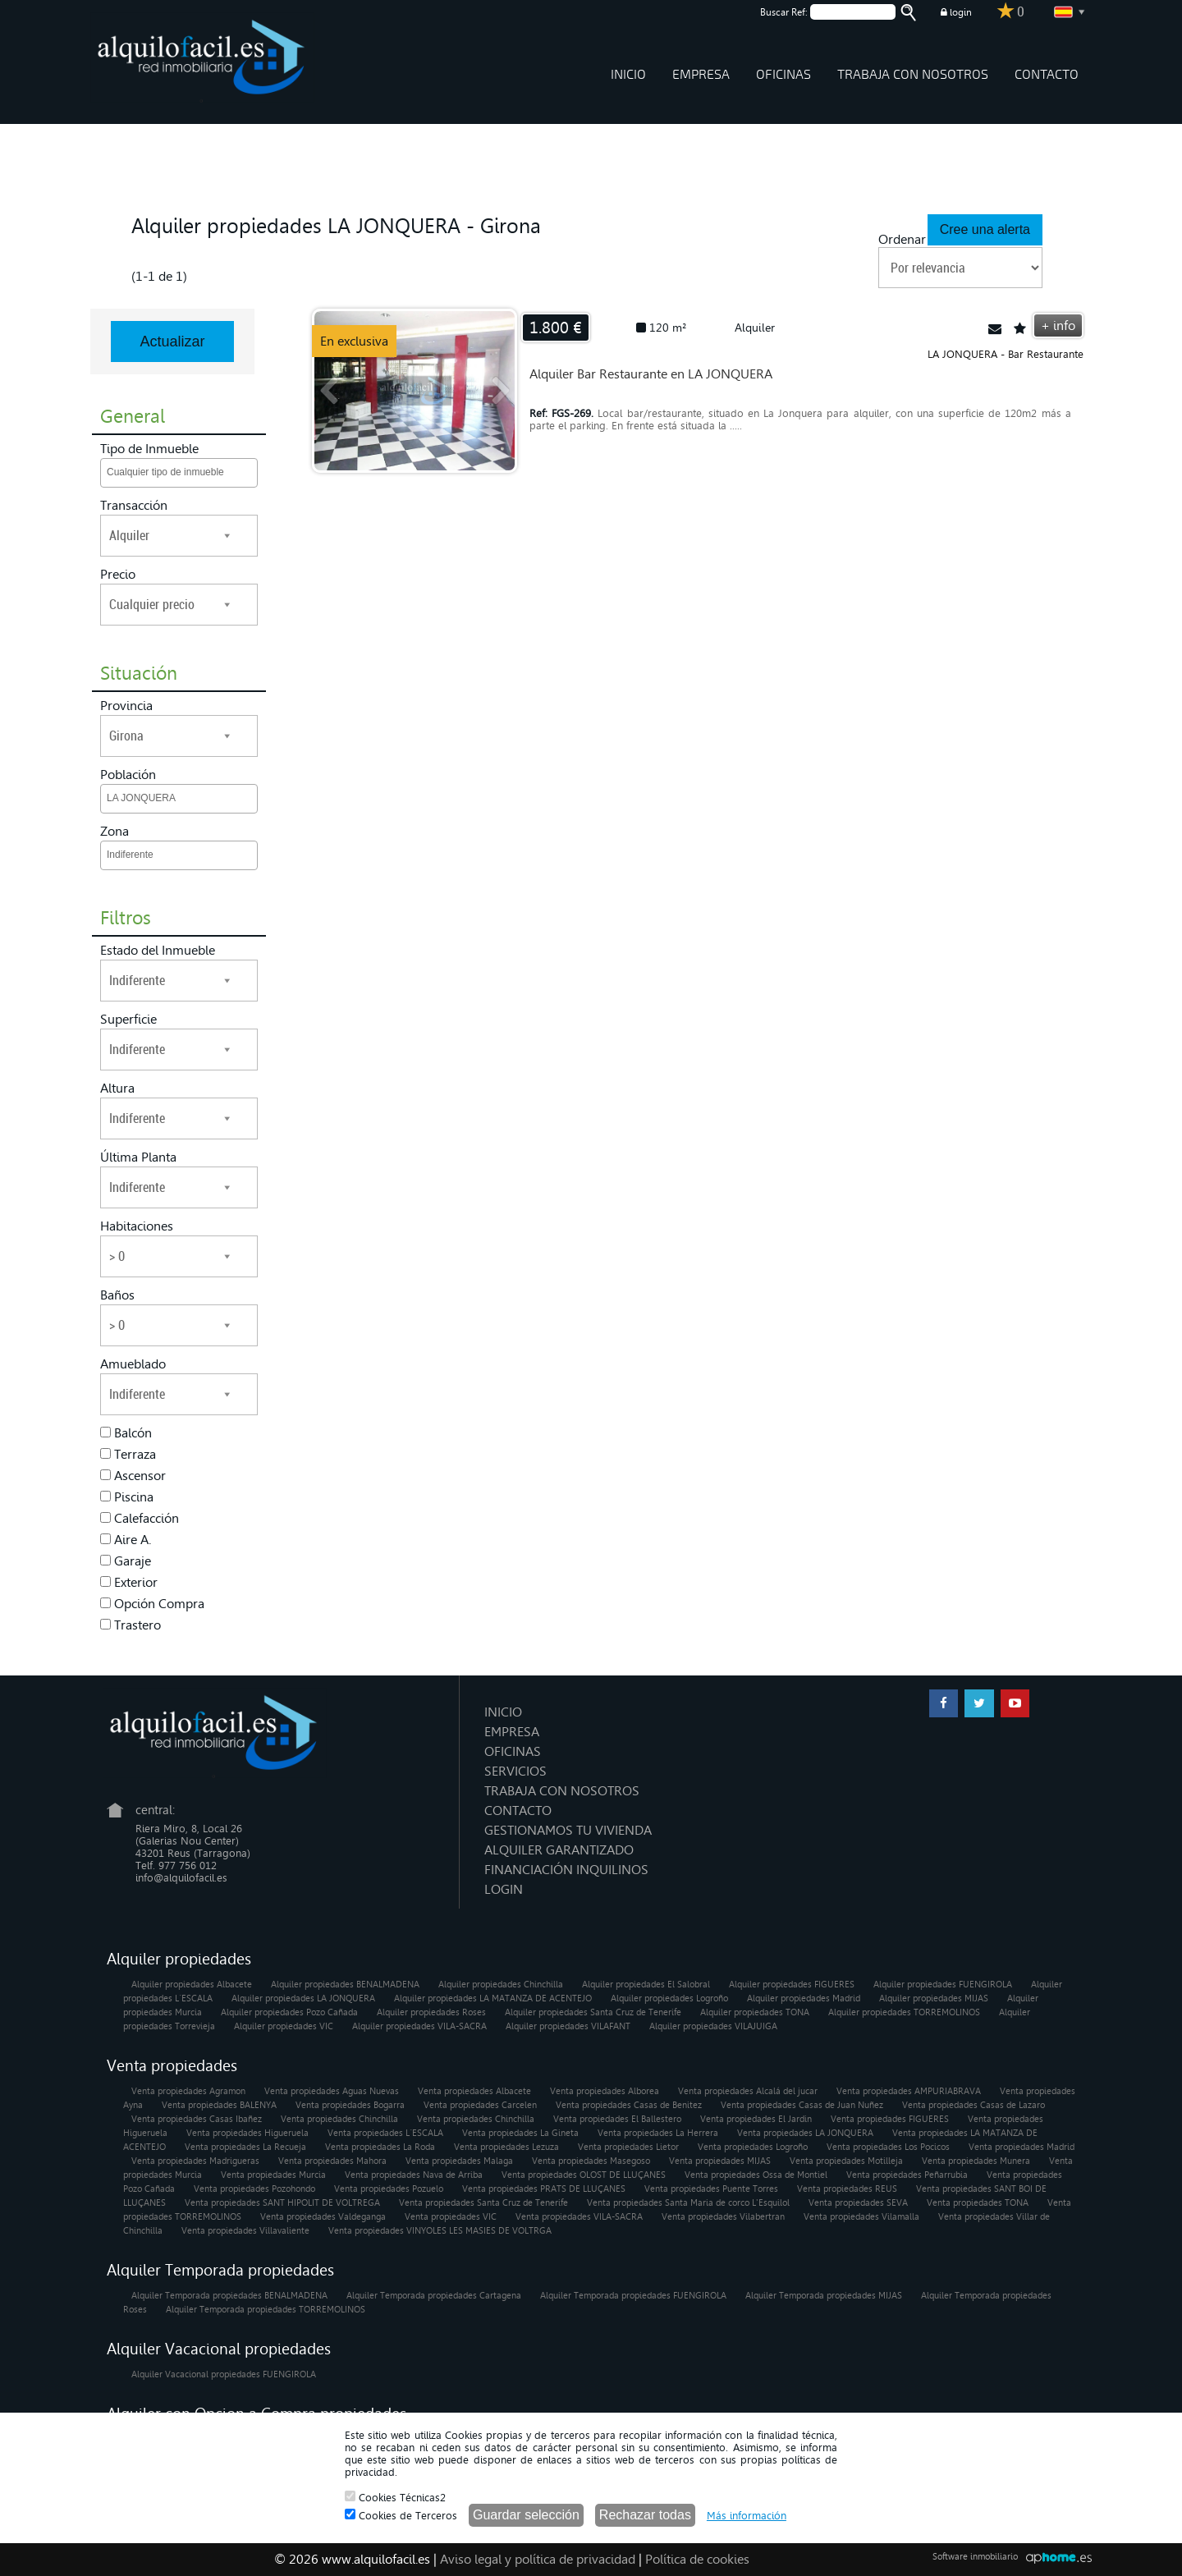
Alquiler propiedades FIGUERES (791, 1984)
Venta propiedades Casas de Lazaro (973, 2105)
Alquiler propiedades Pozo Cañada (289, 2012)
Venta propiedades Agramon (188, 2091)
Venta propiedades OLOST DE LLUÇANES (584, 2175)
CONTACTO (1047, 74)
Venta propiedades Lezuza (506, 2147)
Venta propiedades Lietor (628, 2147)
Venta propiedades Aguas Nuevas (331, 2091)
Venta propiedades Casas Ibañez (196, 2119)
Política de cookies (697, 2559)
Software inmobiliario (975, 2556)
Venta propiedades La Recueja (245, 2147)
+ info (1058, 325)
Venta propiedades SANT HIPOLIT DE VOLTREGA (282, 2203)
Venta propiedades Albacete (474, 2091)
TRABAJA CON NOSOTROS (912, 74)
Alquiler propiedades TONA (754, 2012)
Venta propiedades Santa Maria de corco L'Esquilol (688, 2203)
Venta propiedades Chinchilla (339, 2119)
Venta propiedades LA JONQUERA (805, 2133)
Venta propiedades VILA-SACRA (579, 2217)
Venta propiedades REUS (847, 2189)
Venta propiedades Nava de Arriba (414, 2175)
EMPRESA (701, 74)
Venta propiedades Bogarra (350, 2105)
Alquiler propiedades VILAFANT (568, 2026)
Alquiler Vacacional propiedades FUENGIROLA (223, 2374)
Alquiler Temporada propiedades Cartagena (433, 2295)
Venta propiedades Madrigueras (195, 2161)
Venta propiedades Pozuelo (388, 2189)
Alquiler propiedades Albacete (191, 1984)
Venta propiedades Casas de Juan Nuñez (802, 2105)
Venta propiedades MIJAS (720, 2161)
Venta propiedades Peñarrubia (907, 2175)
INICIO (628, 74)
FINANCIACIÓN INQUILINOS (566, 1869)
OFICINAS (783, 74)
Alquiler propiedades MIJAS (933, 1998)
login (956, 12)
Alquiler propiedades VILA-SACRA (419, 2026)
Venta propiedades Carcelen (480, 2105)
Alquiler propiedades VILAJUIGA (713, 2026)
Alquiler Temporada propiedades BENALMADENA (229, 2295)
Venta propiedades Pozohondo (254, 2189)
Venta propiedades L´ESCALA (385, 2133)
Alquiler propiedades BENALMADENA (345, 1984)
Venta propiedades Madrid (1021, 2147)
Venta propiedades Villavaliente (245, 2230)
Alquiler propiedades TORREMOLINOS (904, 2012)
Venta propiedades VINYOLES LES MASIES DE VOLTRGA (440, 2230)
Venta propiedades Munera (976, 2161)
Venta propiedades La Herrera (658, 2133)
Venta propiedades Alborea (604, 2091)
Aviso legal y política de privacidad (537, 2559)
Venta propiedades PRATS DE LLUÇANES (543, 2189)
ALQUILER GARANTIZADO (559, 1850)
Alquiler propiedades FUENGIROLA (942, 1984)
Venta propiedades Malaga (459, 2161)
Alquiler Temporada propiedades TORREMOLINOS (265, 2309)
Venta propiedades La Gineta (520, 2133)
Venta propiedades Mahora (332, 2161)
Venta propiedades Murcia (273, 2175)
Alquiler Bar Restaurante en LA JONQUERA (650, 374)
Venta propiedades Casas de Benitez (629, 2105)
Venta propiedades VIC (451, 2217)
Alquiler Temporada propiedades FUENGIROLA (633, 2295)
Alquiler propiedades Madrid (803, 1998)
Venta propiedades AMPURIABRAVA (908, 2091)
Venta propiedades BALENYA (219, 2105)
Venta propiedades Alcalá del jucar (748, 2091)
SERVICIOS (515, 1771)
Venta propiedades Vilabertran (723, 2217)
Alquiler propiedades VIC (283, 2026)
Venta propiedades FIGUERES (890, 2119)
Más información (746, 2516)
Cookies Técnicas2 (395, 2497)
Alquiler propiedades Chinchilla (500, 1984)
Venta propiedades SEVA (858, 2203)
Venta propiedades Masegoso (591, 2161)
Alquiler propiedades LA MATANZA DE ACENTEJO (493, 1998)
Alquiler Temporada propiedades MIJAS (823, 2295)
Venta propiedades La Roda (380, 2147)
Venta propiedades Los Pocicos (888, 2147)
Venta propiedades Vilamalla (861, 2217)
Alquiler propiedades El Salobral (646, 1984)
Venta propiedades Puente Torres (711, 2189)
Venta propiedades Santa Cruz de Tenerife (483, 2203)
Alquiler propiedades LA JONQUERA (303, 1998)
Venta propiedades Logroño (753, 2147)
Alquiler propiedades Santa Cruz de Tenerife (593, 2012)
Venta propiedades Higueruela (247, 2133)
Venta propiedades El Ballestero (617, 2119)
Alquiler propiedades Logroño (669, 1998)
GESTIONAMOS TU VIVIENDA (568, 1830)
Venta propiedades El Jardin (756, 2119)
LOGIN (503, 1889)
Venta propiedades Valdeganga (323, 2217)
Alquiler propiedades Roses (431, 2012)
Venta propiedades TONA (978, 2203)
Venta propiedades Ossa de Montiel (756, 2175)
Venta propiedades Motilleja (846, 2161)
